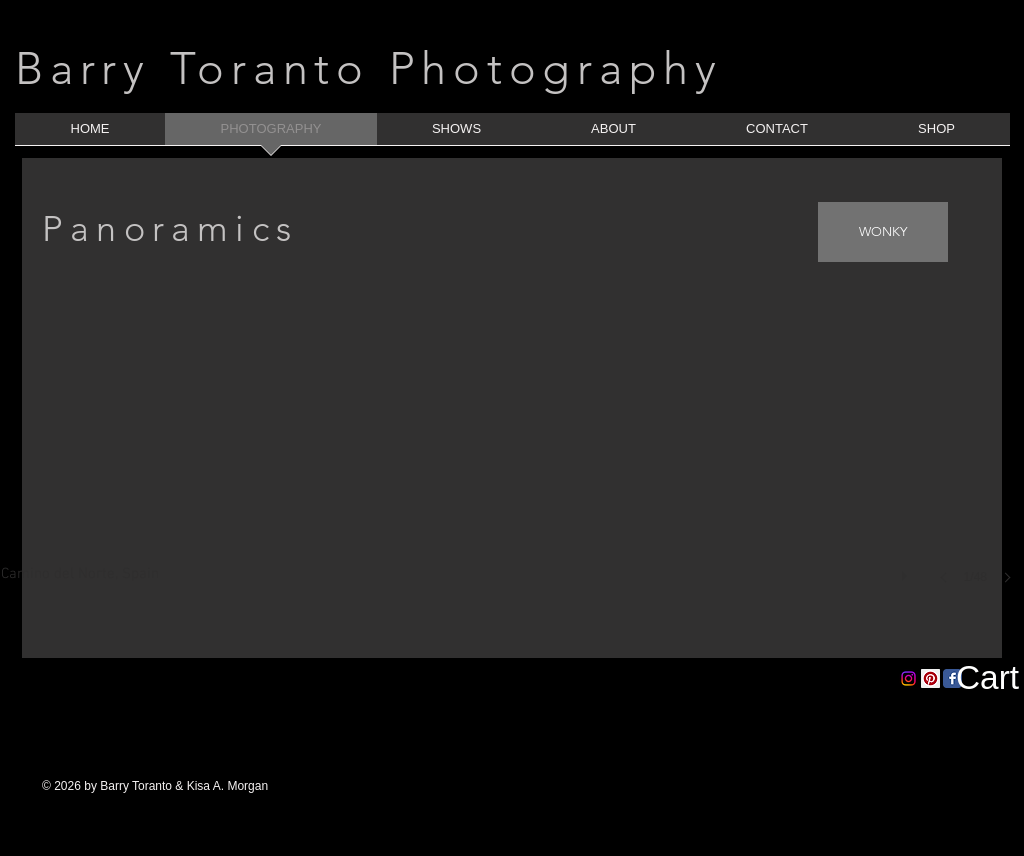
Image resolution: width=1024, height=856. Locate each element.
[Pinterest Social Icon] (930, 678)
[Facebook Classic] (952, 678)
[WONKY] (883, 232)
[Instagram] (908, 678)
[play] (907, 571)
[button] (513, 470)
